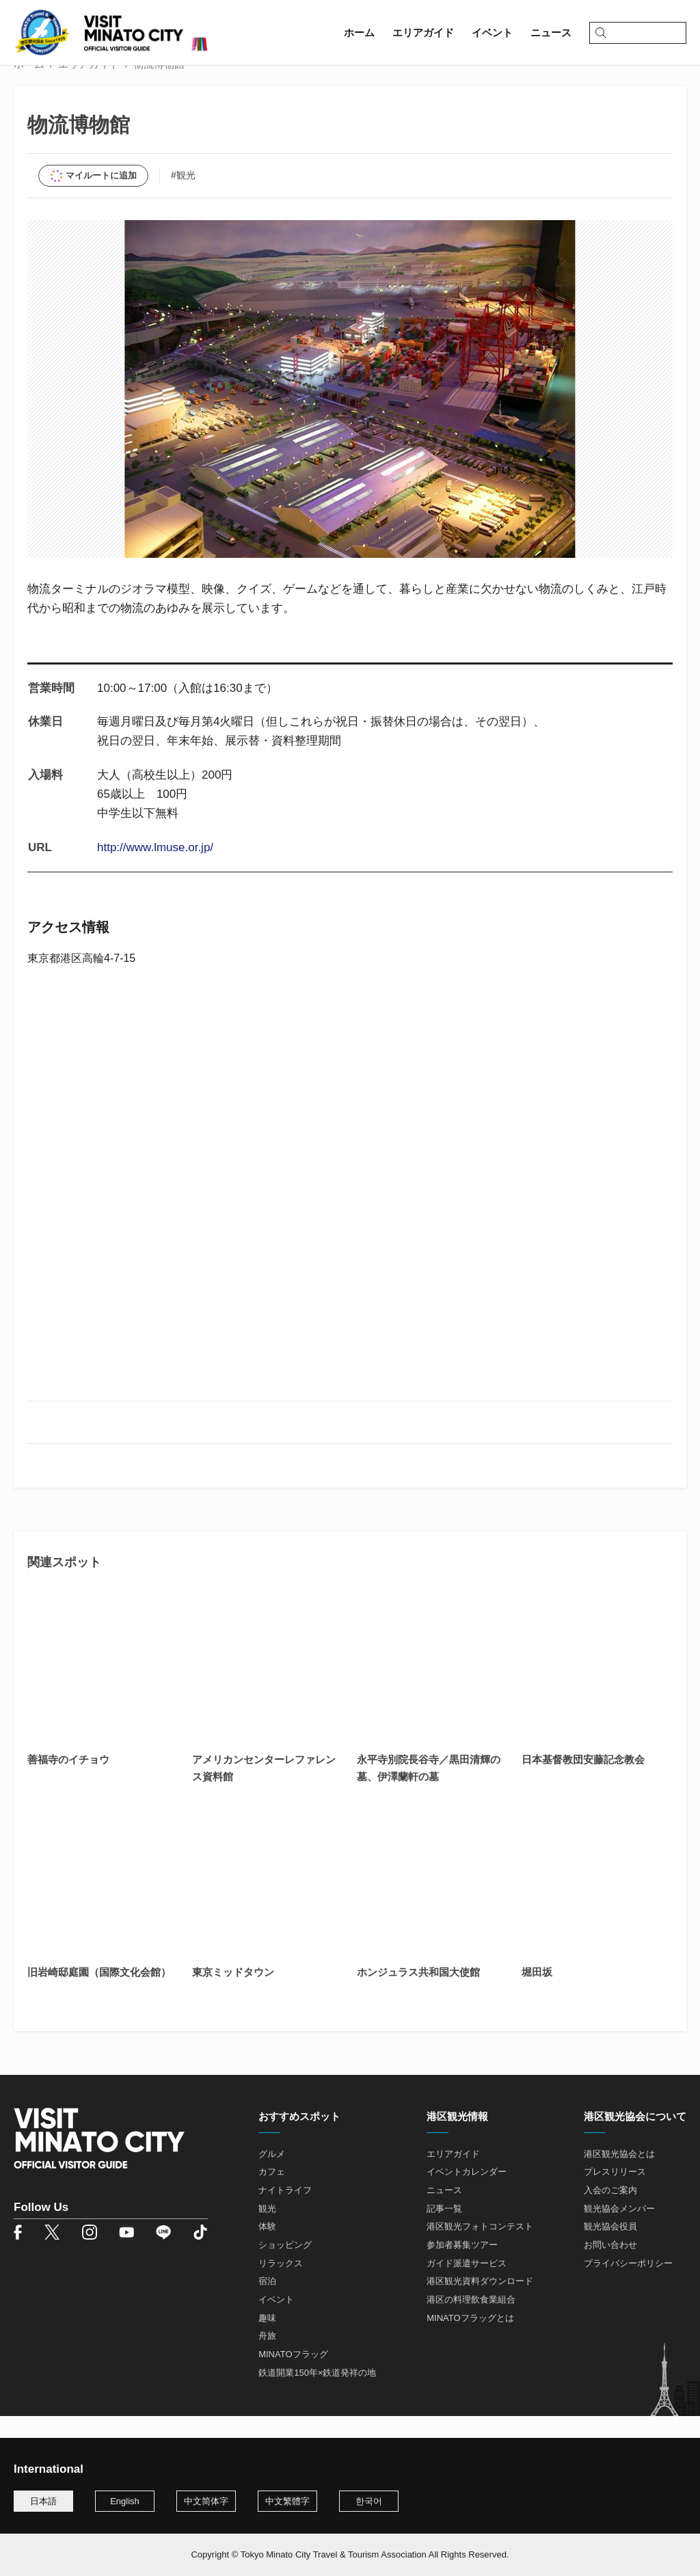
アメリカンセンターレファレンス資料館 (264, 1790)
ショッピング (285, 2267)
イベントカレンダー (467, 2194)
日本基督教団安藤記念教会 (583, 1782)
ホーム (29, 86)
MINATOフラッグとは (470, 2340)
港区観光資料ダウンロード (480, 2303)
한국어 (368, 2501)
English (124, 2501)
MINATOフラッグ (292, 2377)
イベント (276, 2322)
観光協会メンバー (619, 2231)
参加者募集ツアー (462, 2267)
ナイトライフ (285, 2213)
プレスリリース (615, 2194)
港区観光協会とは (619, 2176)
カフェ (271, 2194)
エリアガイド (89, 86)
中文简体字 (206, 2501)
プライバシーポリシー (628, 2286)
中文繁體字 (287, 2501)
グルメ (271, 2176)
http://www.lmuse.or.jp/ (155, 869)
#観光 (183, 197)
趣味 (267, 2340)
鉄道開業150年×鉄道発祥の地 (317, 2394)
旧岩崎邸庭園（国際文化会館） (99, 1994)
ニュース (444, 2213)
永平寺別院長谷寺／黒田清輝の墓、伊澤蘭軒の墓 (428, 1790)
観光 (267, 2231)
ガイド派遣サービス (467, 2286)
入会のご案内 (610, 2213)
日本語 (43, 2501)
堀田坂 (537, 1994)
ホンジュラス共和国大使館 (418, 1994)
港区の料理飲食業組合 (471, 2322)
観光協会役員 (610, 2249)
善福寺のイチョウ (68, 1782)
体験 (267, 2249)
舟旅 (267, 2358)
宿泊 (267, 2303)
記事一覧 (444, 2231)
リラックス (280, 2286)
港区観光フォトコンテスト (480, 2249)
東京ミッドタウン (233, 1994)
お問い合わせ (610, 2267)
